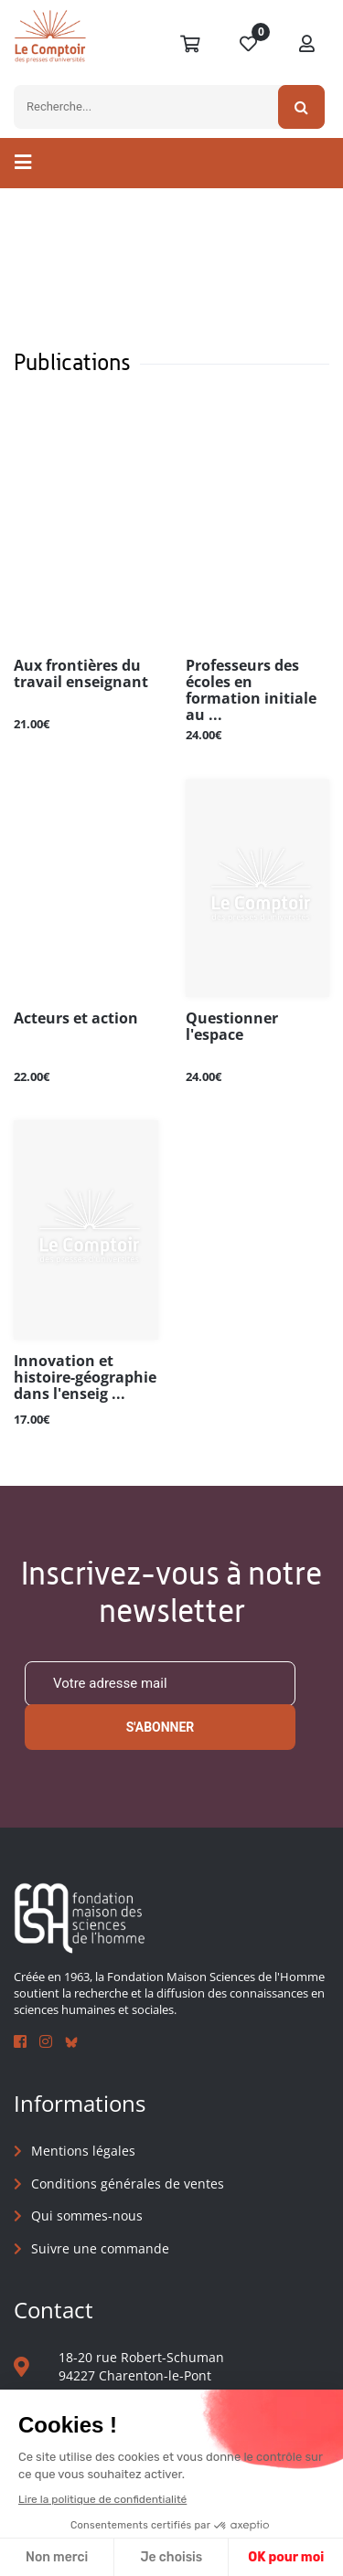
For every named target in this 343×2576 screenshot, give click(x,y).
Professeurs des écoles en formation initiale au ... (251, 690)
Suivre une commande (100, 2248)
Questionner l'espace (232, 1027)
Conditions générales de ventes (127, 2183)
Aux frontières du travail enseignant (81, 674)
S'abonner (160, 1727)
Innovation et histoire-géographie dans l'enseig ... (85, 1378)
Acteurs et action (76, 1019)
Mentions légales (83, 2150)
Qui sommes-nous (87, 2215)
